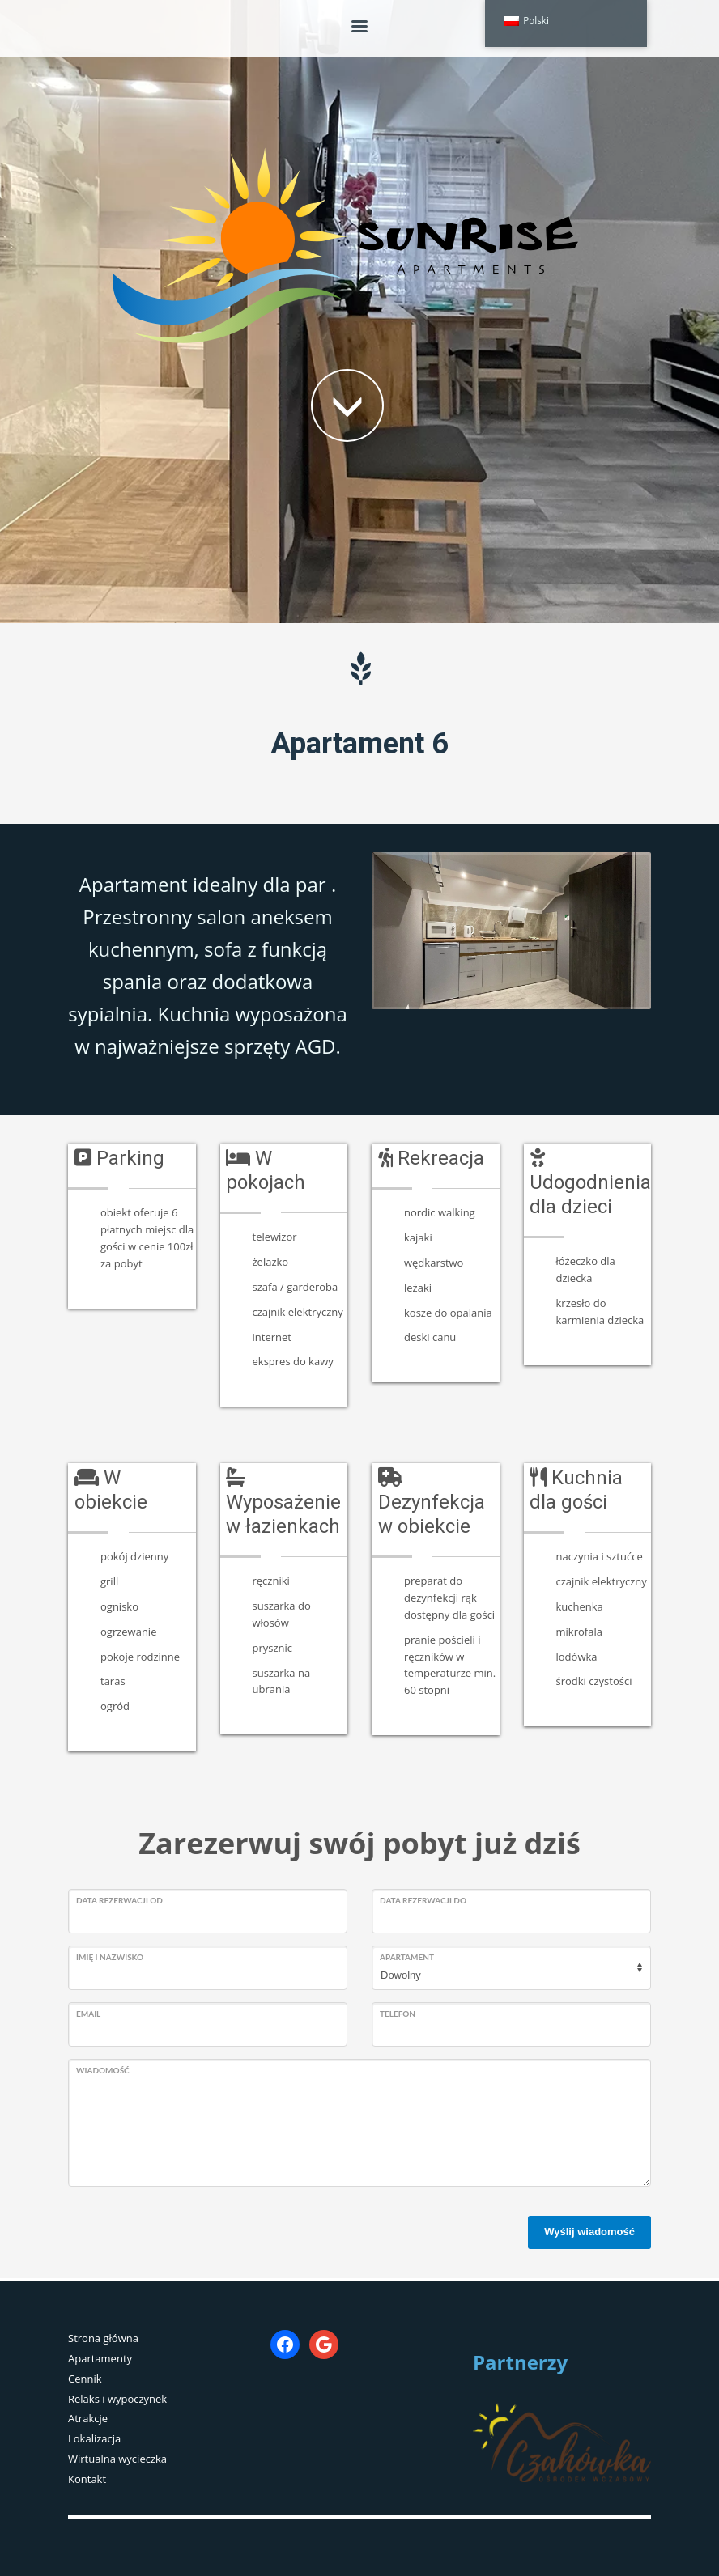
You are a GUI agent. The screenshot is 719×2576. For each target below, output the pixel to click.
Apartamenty (100, 2358)
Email (88, 2013)
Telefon (397, 2013)
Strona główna (103, 2338)
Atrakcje (88, 2418)
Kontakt (87, 2479)
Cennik (85, 2378)
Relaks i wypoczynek (117, 2398)
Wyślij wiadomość (589, 2232)
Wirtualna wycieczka (117, 2458)
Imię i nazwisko (109, 1957)
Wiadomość (103, 2070)
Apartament (407, 1957)
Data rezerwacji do (423, 1900)
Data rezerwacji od (119, 1900)
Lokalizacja (94, 2438)
